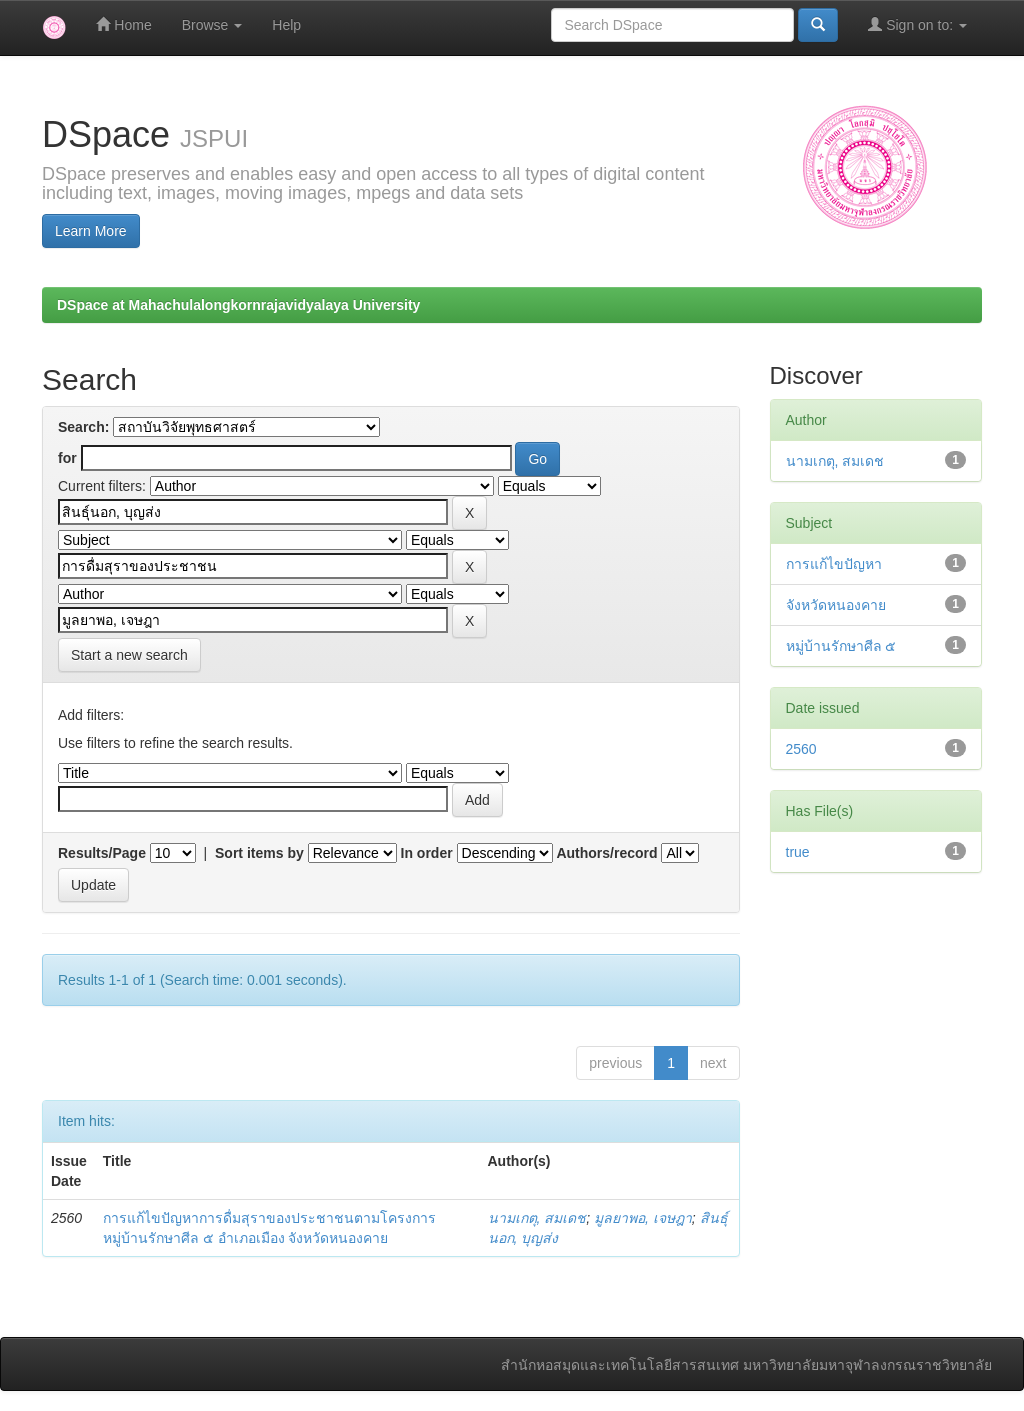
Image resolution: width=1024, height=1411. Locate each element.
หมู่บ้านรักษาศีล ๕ (841, 646)
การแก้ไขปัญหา (834, 564)
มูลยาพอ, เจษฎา (643, 1218)
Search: (83, 427)
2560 (801, 749)
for (67, 458)
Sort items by (259, 853)
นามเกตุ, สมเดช (537, 1218)
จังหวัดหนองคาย (836, 605)
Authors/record (606, 853)
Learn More (91, 231)
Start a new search (129, 655)
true (798, 852)
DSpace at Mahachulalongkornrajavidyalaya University (238, 305)
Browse (212, 25)
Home (123, 24)
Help (286, 25)
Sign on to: (917, 24)
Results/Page (102, 853)
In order (427, 853)
